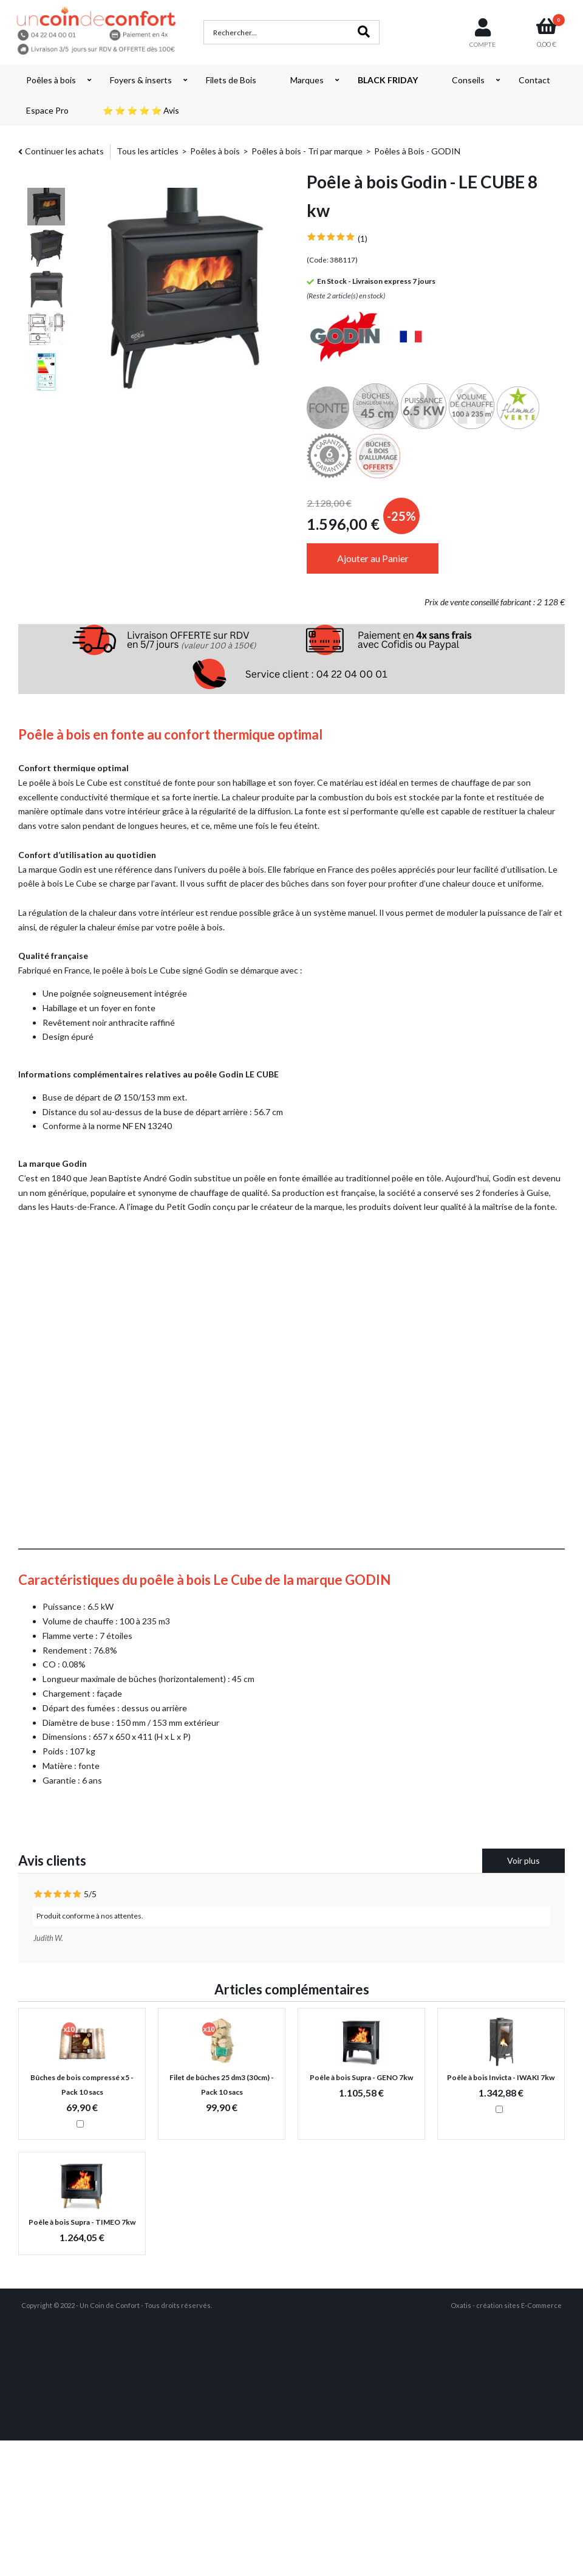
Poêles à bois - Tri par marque (307, 151)
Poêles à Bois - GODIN (417, 151)
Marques (307, 80)
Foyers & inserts (141, 80)
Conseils (468, 80)
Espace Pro (47, 110)
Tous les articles (148, 151)
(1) (362, 238)
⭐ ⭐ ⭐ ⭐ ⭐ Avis (141, 110)
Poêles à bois (51, 80)
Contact (534, 80)
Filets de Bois (231, 80)
